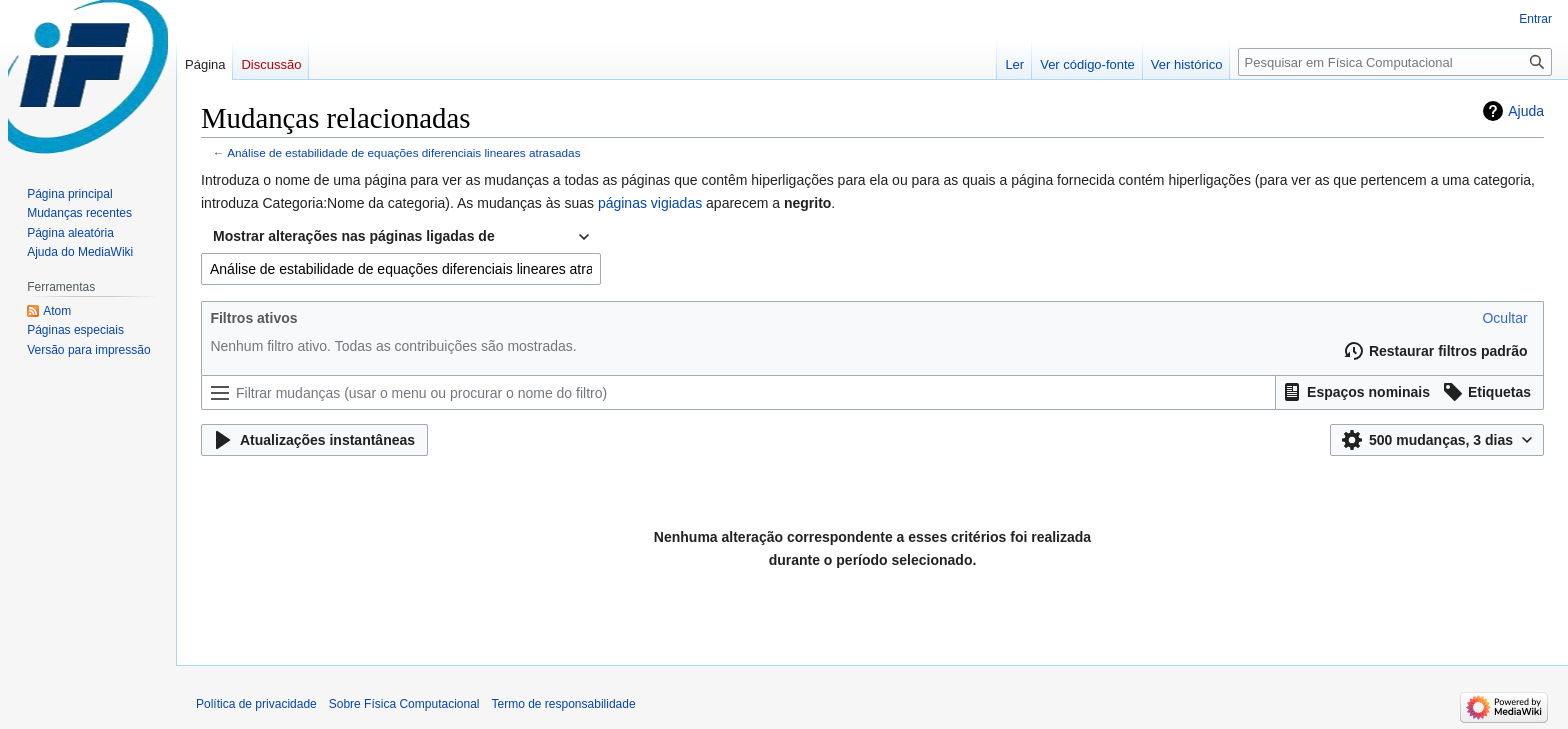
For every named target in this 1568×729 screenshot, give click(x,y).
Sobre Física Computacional (404, 704)
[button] (1504, 318)
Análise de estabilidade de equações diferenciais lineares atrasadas (403, 152)
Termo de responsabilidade (564, 704)
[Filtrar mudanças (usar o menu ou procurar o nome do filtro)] (738, 392)
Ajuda (1526, 111)
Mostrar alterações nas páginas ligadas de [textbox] (354, 236)
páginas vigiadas (650, 203)
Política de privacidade (256, 704)
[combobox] (401, 237)
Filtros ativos (253, 318)
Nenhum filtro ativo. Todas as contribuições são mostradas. (393, 346)
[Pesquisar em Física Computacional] (1395, 62)
